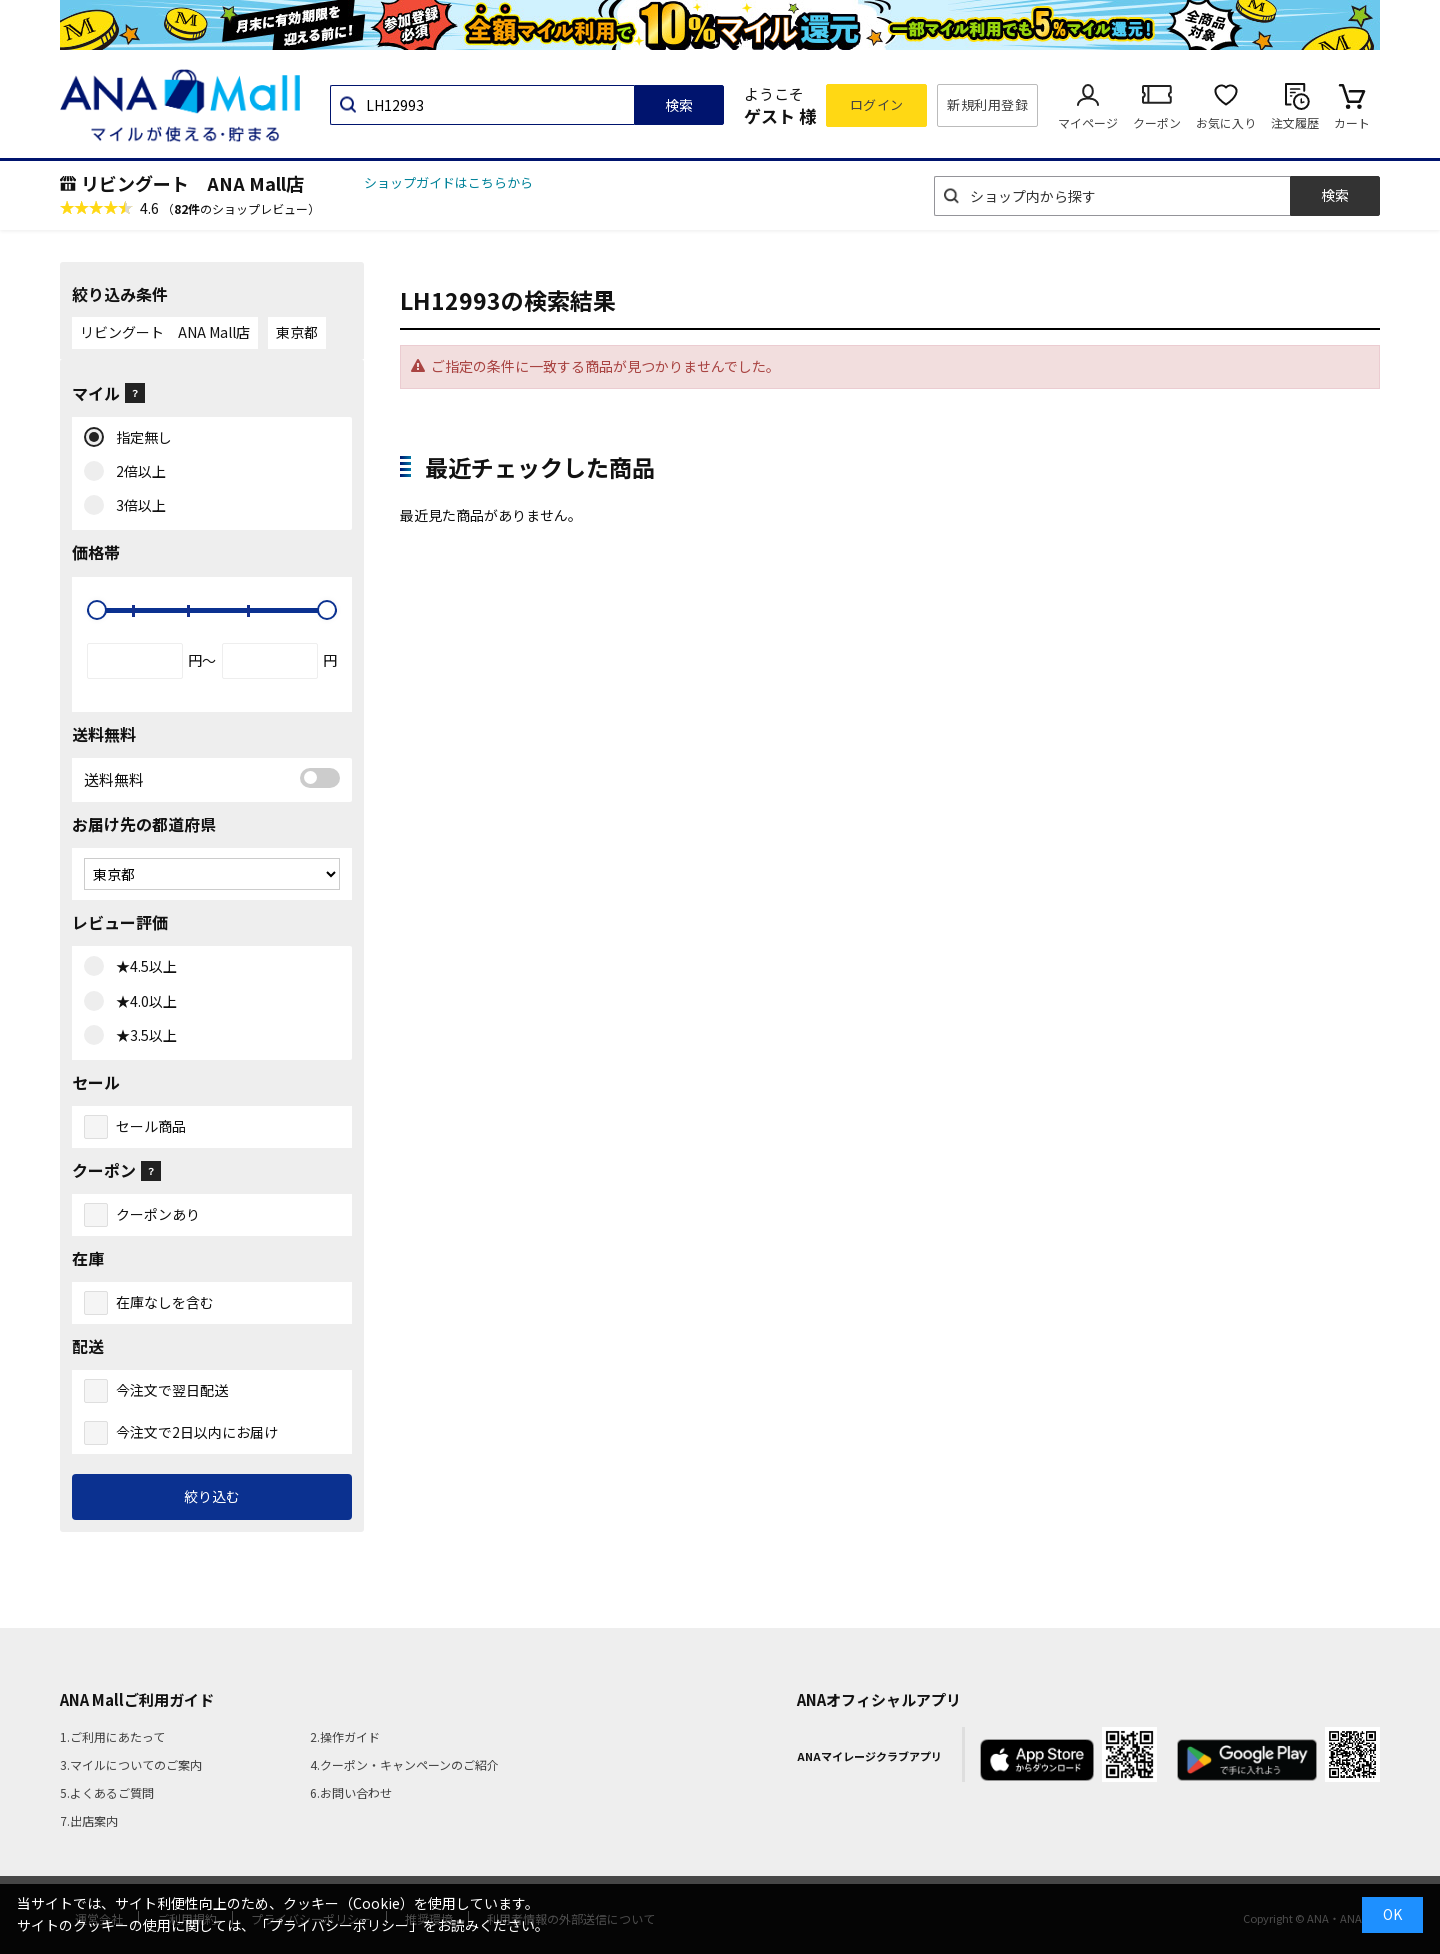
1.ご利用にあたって (112, 1736)
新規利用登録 (987, 104)
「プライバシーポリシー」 (339, 1925)
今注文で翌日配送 (172, 1390)
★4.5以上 (142, 967)
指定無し (139, 438)
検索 (679, 105)
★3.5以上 (142, 1036)
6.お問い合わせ (351, 1792)
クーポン (1157, 122)
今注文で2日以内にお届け (197, 1432)
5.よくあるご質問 (107, 1792)
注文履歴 (1295, 122)
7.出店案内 (89, 1820)
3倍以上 (136, 506)
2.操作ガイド (345, 1736)
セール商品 (151, 1126)
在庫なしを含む (165, 1302)
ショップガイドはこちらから (448, 182)
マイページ (1088, 122)
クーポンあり (158, 1214)
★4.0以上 (142, 1002)
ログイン (877, 104)
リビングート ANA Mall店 (192, 183)
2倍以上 (136, 472)
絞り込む (212, 1496)
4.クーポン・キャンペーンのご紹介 (404, 1764)
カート (1352, 122)
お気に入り (1226, 122)
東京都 (297, 332)
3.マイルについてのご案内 (131, 1764)
